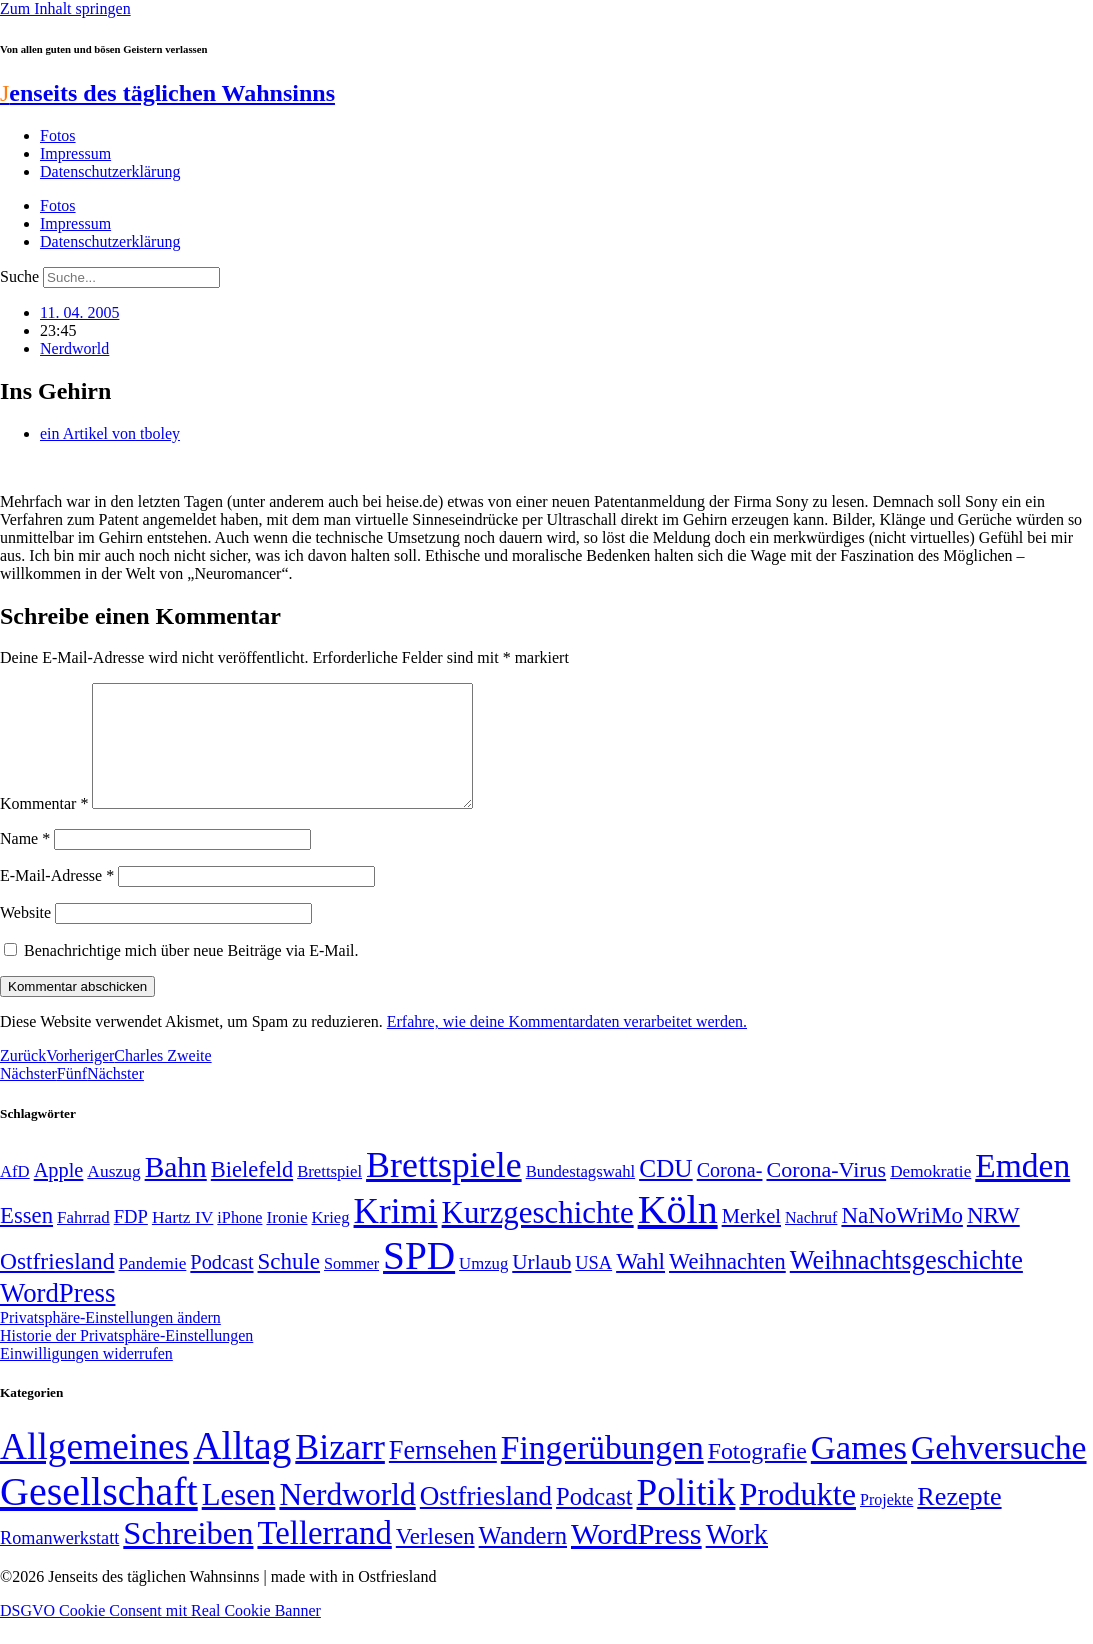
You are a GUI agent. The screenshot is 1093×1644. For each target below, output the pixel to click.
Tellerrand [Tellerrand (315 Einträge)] (324, 1557)
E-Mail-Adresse (57, 899)
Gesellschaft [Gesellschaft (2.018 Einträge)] (99, 1515)
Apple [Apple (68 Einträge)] (59, 1194)
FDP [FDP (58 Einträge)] (131, 1240)
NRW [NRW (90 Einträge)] (993, 1239)
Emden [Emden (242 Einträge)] (1022, 1189)
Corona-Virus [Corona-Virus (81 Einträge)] (826, 1193)
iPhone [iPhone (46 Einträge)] (239, 1242)
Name (25, 862)
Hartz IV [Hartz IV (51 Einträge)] (182, 1241)
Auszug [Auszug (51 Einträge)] (113, 1195)
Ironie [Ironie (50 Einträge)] (286, 1241)
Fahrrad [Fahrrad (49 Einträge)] (83, 1241)
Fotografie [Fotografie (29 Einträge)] (757, 1475)
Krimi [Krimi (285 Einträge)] (396, 1235)
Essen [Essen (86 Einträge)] (26, 1239)
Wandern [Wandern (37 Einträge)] (523, 1559)
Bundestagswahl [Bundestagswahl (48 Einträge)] (580, 1195)
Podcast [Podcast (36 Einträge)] (594, 1520)
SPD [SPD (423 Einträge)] (419, 1279)
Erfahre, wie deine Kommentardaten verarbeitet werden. (567, 1045)
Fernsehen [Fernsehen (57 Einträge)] (443, 1474)
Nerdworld (74, 348)
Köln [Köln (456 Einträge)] (678, 1233)
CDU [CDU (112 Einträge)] (666, 1192)
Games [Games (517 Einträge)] (859, 1471)
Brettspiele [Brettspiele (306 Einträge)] (444, 1189)
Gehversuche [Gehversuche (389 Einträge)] (998, 1471)
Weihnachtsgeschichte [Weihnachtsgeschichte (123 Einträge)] (906, 1284)
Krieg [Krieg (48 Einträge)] (331, 1241)
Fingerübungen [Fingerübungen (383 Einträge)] (602, 1471)
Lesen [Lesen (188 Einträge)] (239, 1518)
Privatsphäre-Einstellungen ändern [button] (110, 1341)
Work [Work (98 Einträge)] (737, 1558)
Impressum (75, 153)
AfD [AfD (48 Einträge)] (15, 1195)
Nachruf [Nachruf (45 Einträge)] (811, 1241)
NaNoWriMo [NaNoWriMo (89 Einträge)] (901, 1239)
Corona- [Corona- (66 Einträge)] (730, 1194)
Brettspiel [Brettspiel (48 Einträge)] (329, 1195)
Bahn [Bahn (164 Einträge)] (176, 1191)
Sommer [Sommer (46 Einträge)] (351, 1288)
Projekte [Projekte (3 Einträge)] (886, 1523)
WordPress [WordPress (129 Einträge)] (57, 1317)
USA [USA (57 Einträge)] (593, 1287)
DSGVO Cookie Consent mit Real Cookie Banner (160, 1634)
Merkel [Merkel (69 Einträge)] (751, 1240)
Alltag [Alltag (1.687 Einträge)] (242, 1469)
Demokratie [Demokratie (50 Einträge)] (930, 1195)
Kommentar (44, 827)
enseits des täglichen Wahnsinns (167, 93)
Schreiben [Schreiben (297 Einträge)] (188, 1557)
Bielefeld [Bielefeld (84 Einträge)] (252, 1193)
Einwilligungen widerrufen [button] (86, 1377)
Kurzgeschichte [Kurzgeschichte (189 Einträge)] (538, 1236)
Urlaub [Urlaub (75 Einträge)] (541, 1286)
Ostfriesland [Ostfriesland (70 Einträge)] (486, 1520)
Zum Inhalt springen (65, 8)
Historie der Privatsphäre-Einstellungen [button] (126, 1359)
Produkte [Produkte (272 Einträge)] (797, 1518)
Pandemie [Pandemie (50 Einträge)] (153, 1287)
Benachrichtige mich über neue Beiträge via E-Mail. (191, 974)
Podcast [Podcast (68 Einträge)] (221, 1286)
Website (25, 936)
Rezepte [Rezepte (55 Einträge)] (959, 1520)
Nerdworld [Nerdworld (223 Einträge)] (347, 1518)
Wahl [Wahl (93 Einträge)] (640, 1285)
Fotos (58, 135)
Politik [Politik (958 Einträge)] (686, 1516)
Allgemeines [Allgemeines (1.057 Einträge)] (94, 1470)
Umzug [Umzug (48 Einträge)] (483, 1287)
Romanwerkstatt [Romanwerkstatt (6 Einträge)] (59, 1562)
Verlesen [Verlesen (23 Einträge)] (435, 1560)
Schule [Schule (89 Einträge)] (289, 1285)
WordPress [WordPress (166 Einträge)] (636, 1558)
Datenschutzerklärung (110, 171)
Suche (19, 276)
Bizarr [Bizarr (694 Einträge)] (340, 1471)
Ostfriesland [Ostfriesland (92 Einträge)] (57, 1285)
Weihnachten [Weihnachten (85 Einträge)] (727, 1285)
